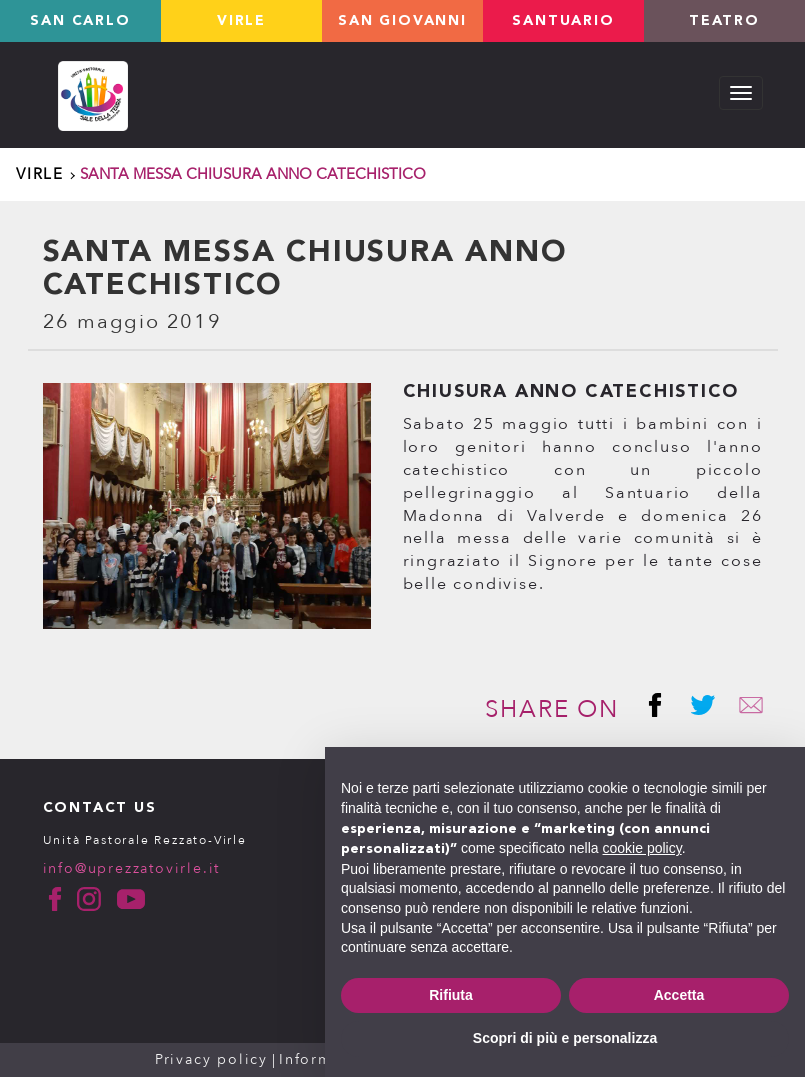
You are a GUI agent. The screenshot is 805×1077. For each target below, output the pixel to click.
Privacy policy (211, 1059)
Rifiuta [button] (451, 995)
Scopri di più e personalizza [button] (565, 1038)
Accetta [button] (679, 995)
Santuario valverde (563, 28)
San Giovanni (402, 21)
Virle (241, 21)
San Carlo (80, 21)
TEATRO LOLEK (724, 28)
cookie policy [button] (642, 848)
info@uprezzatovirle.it (132, 868)
